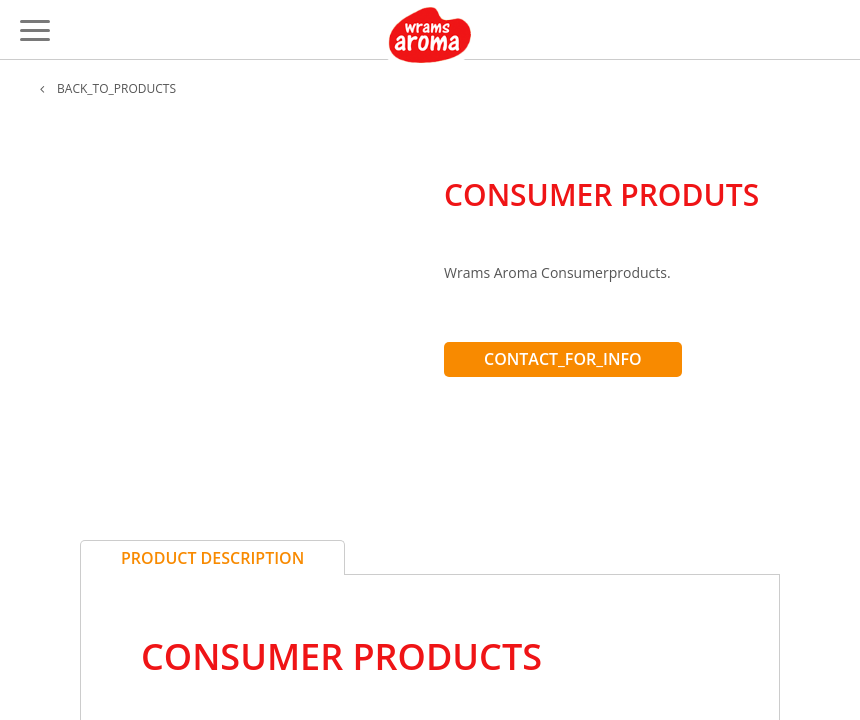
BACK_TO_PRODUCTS (108, 88)
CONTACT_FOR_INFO (563, 359)
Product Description (212, 558)
